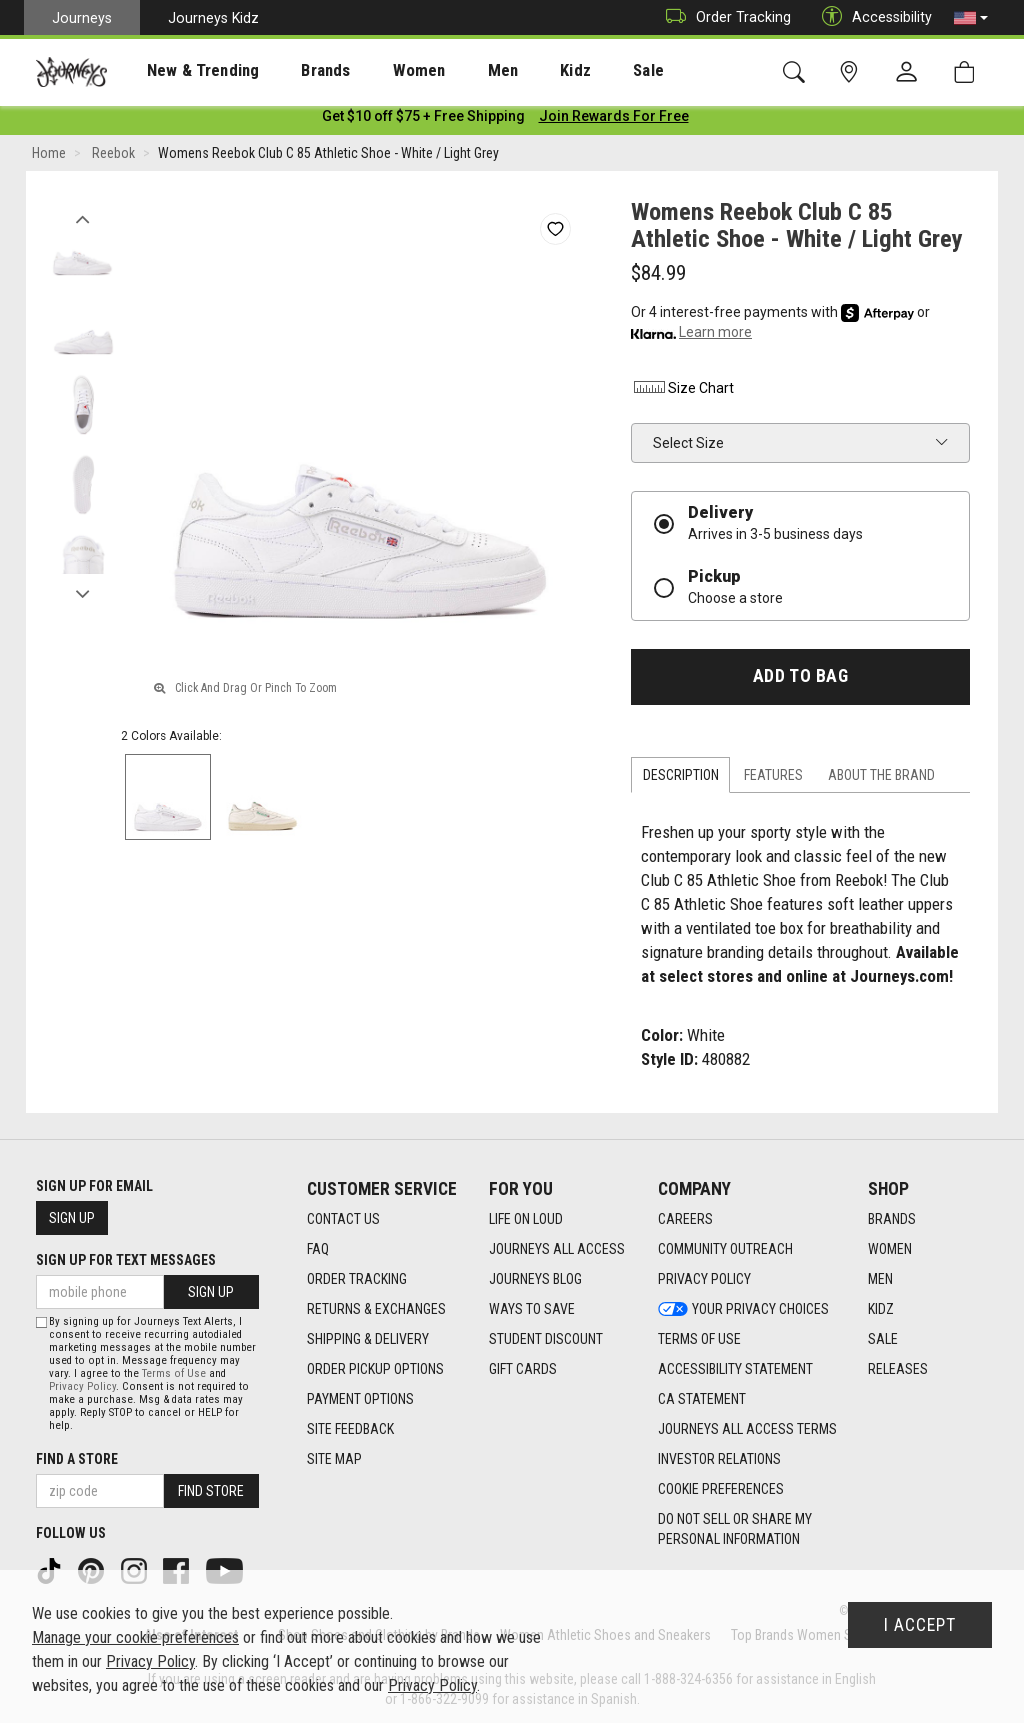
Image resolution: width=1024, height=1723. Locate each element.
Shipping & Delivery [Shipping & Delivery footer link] (368, 1339)
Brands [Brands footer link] (892, 1219)
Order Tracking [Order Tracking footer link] (357, 1279)
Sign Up (72, 1218)
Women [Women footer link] (890, 1249)
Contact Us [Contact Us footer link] (343, 1219)
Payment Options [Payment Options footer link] (360, 1399)
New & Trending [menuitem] (184, 71)
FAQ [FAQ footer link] (318, 1249)
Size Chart (682, 392)
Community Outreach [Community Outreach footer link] (725, 1249)
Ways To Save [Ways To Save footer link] (532, 1309)
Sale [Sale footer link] (883, 1339)
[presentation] (185, 70)
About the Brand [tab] (881, 779)
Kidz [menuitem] (514, 71)
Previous (82, 218)
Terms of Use (174, 1373)
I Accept (920, 1625)
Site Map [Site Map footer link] (334, 1459)
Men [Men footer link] (880, 1279)
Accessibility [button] (872, 17)
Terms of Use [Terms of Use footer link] (699, 1339)
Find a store (77, 1459)
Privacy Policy (82, 1386)
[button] (971, 18)
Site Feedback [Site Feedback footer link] (350, 1429)
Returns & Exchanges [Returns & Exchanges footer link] (376, 1309)
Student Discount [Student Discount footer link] (546, 1339)
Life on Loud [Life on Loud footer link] (526, 1219)
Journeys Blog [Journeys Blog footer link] (535, 1279)
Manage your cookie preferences (135, 1637)
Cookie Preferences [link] (721, 1489)
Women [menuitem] (377, 71)
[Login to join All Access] (423, 120)
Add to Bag (800, 680)
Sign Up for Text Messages (126, 1260)
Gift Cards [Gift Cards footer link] (523, 1369)
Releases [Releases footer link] (898, 1369)
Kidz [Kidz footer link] (881, 1309)
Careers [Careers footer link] (685, 1219)
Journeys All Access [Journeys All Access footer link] (557, 1249)
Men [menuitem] (450, 71)
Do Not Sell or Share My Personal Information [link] (735, 1529)
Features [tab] (773, 779)
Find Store (211, 1491)
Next (82, 593)
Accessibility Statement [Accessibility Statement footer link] (735, 1369)
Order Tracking (723, 17)
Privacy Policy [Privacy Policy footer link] (704, 1279)
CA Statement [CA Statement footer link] (702, 1399)
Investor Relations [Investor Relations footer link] (719, 1459)
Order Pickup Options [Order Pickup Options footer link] (375, 1369)
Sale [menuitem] (578, 71)
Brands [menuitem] (294, 71)
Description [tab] (681, 779)
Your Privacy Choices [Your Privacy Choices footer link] (743, 1309)
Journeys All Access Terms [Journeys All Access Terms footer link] (747, 1429)
